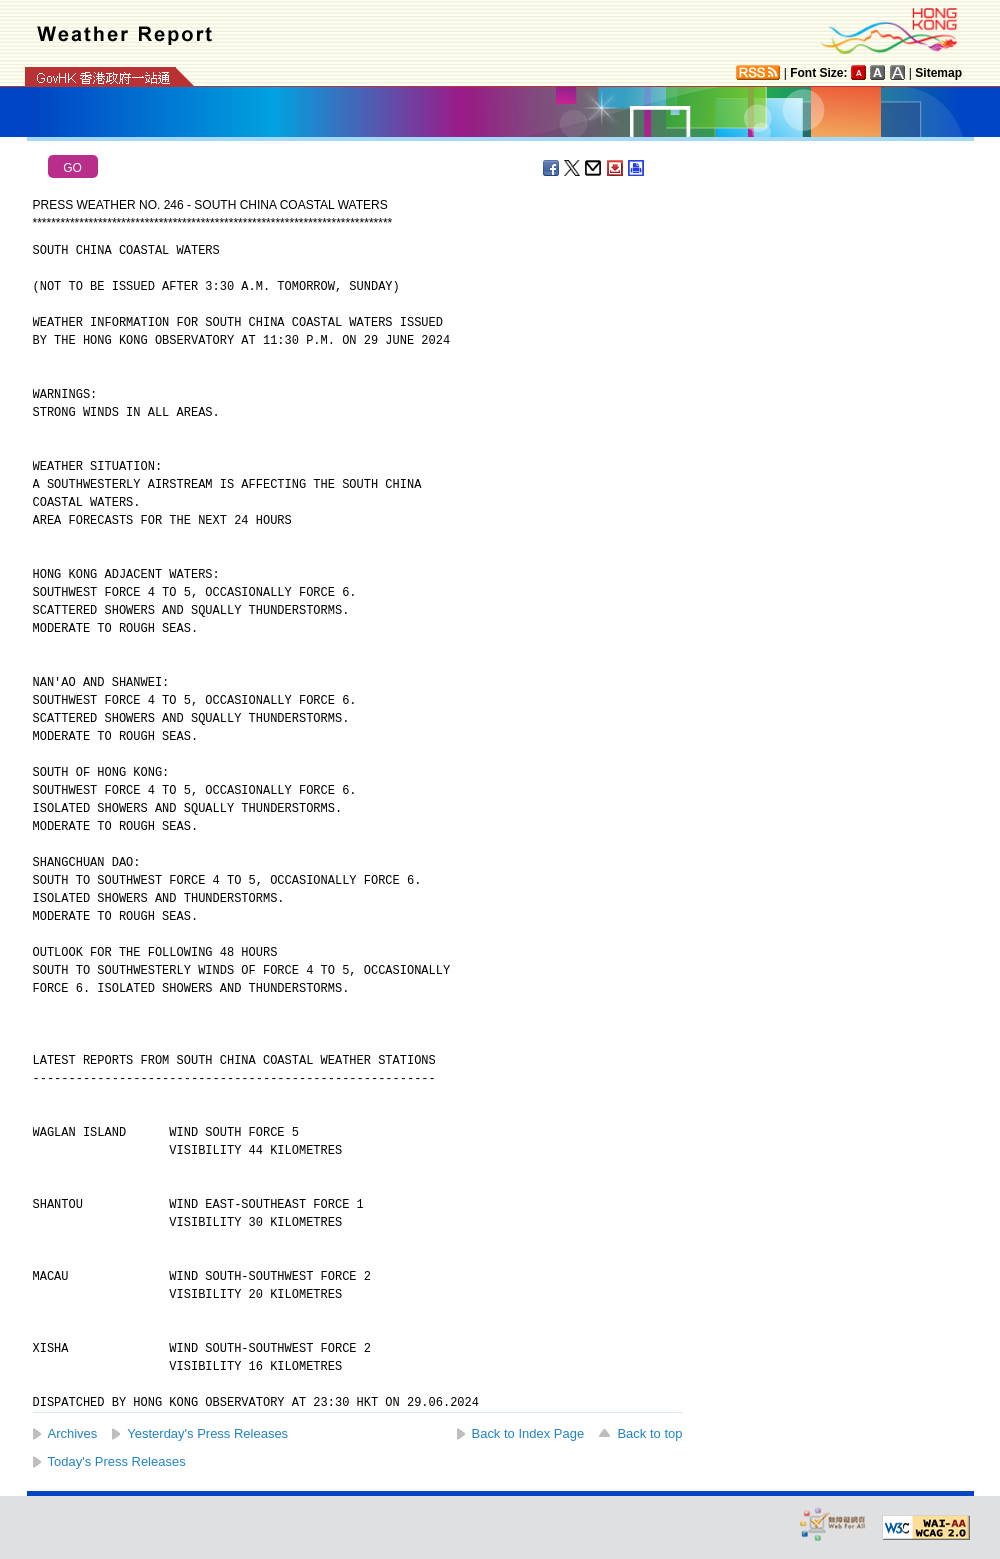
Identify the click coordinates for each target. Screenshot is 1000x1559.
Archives (73, 1433)
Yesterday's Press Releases (207, 1433)
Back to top (649, 1433)
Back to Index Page (528, 1433)
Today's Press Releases (117, 1461)
